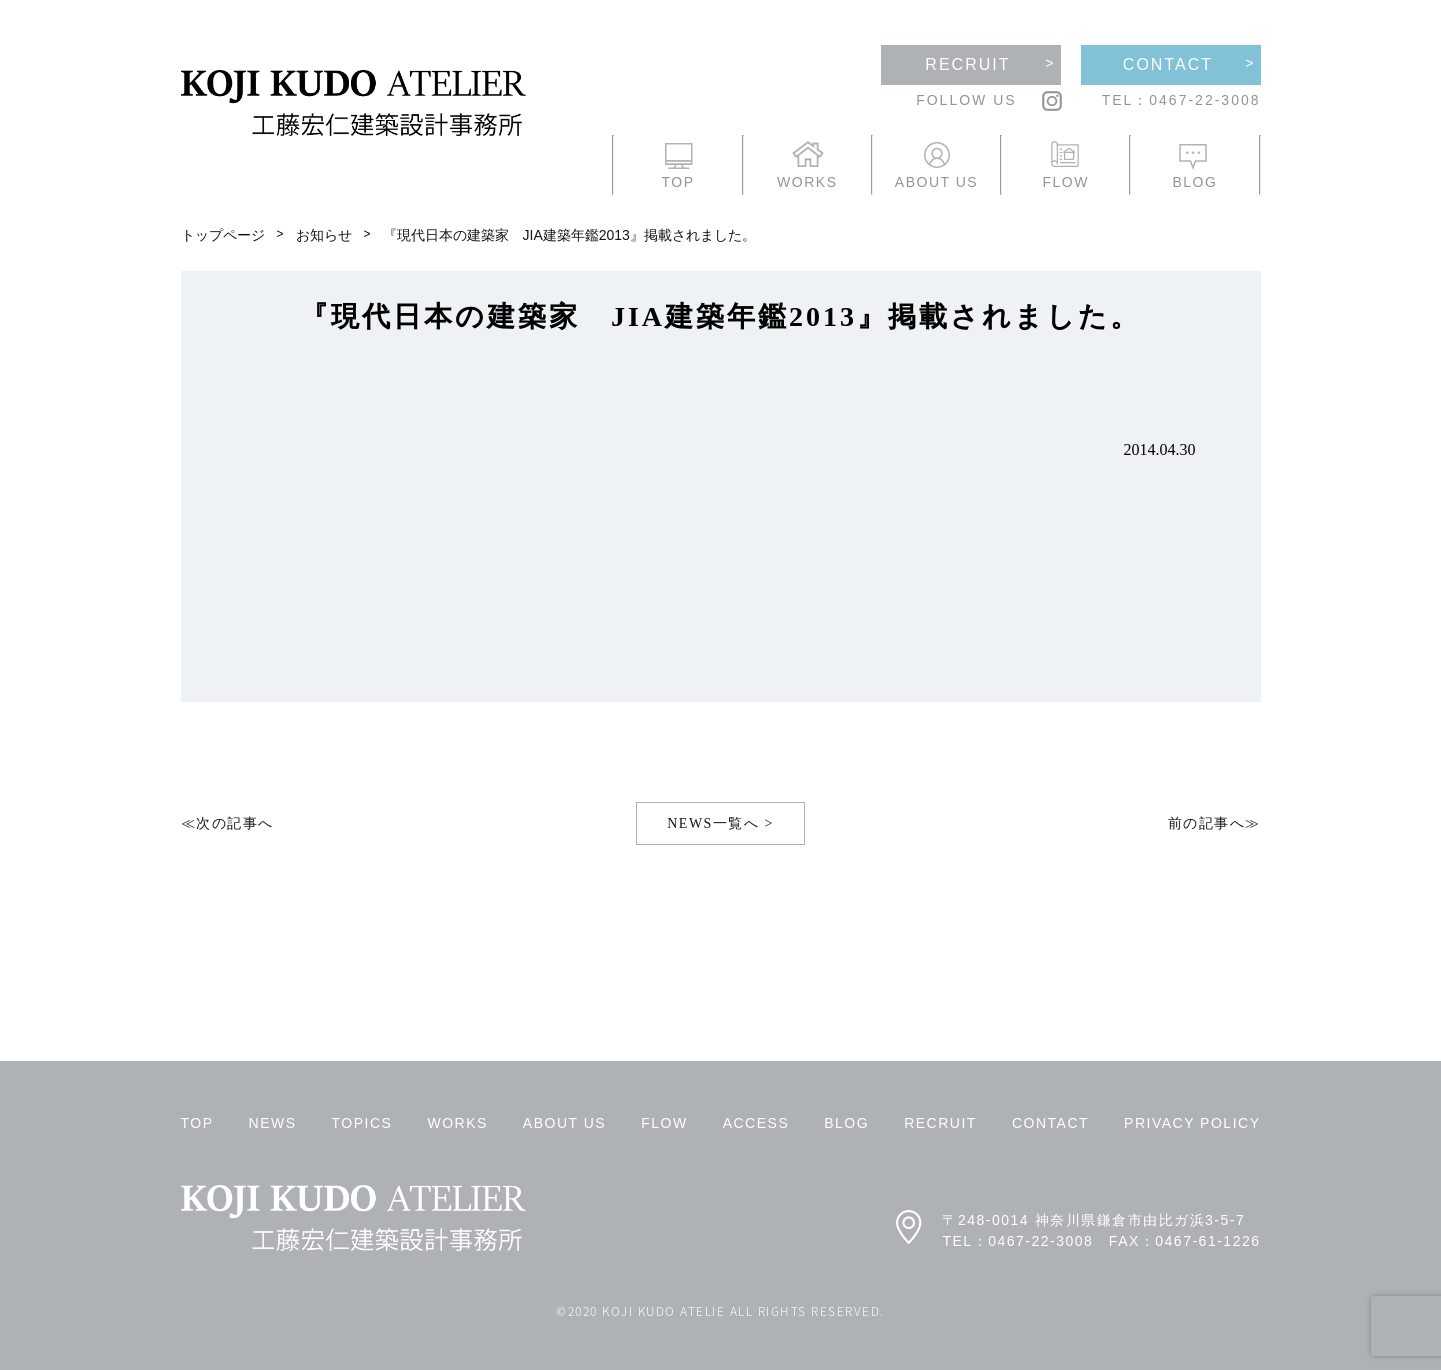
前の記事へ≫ (1214, 823)
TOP (197, 1123)
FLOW (664, 1123)
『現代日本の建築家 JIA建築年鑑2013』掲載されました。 (569, 235)
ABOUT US (564, 1123)
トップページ (223, 235)
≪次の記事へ (227, 823)
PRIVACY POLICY (1192, 1123)
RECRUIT (940, 1123)
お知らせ (324, 235)
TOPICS (362, 1123)
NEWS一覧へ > (720, 823)
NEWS (273, 1123)
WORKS (457, 1123)
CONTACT (1050, 1123)
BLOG (846, 1123)
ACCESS (756, 1123)
